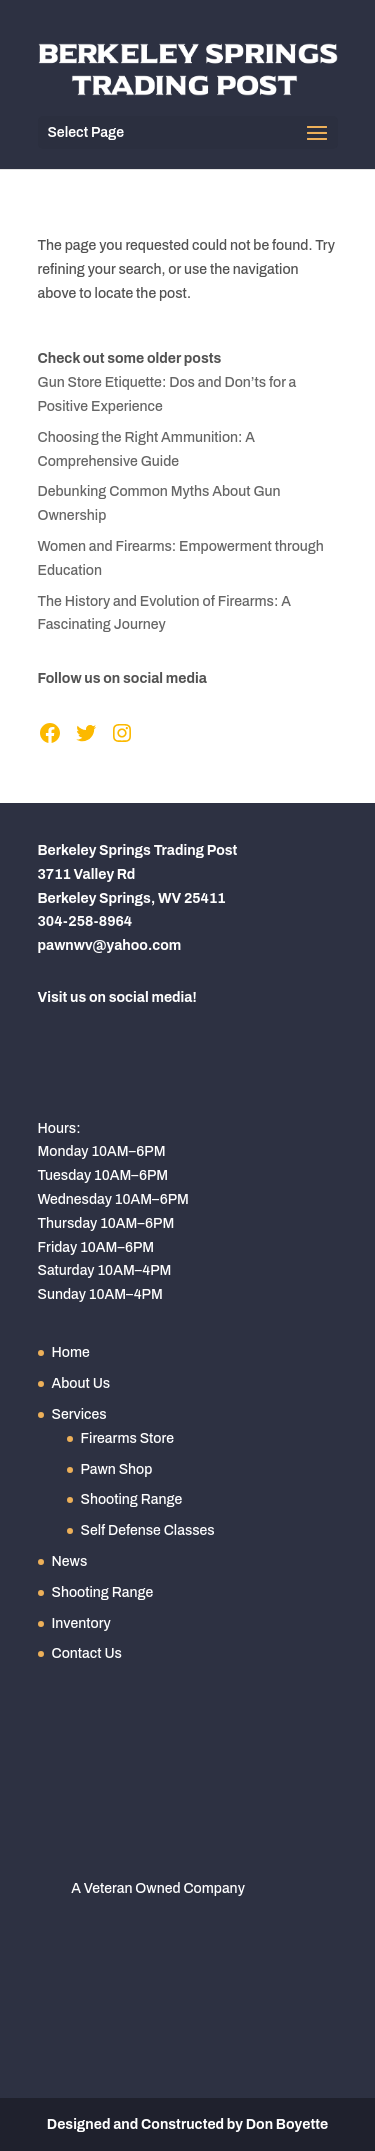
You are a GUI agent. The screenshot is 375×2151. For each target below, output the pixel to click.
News (70, 1561)
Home (71, 1352)
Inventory (81, 1623)
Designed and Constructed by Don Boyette (187, 2124)
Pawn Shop (117, 1469)
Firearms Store (127, 1438)
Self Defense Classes (148, 1530)
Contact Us (87, 1653)
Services (79, 1414)
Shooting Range (132, 1499)
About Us (81, 1383)
